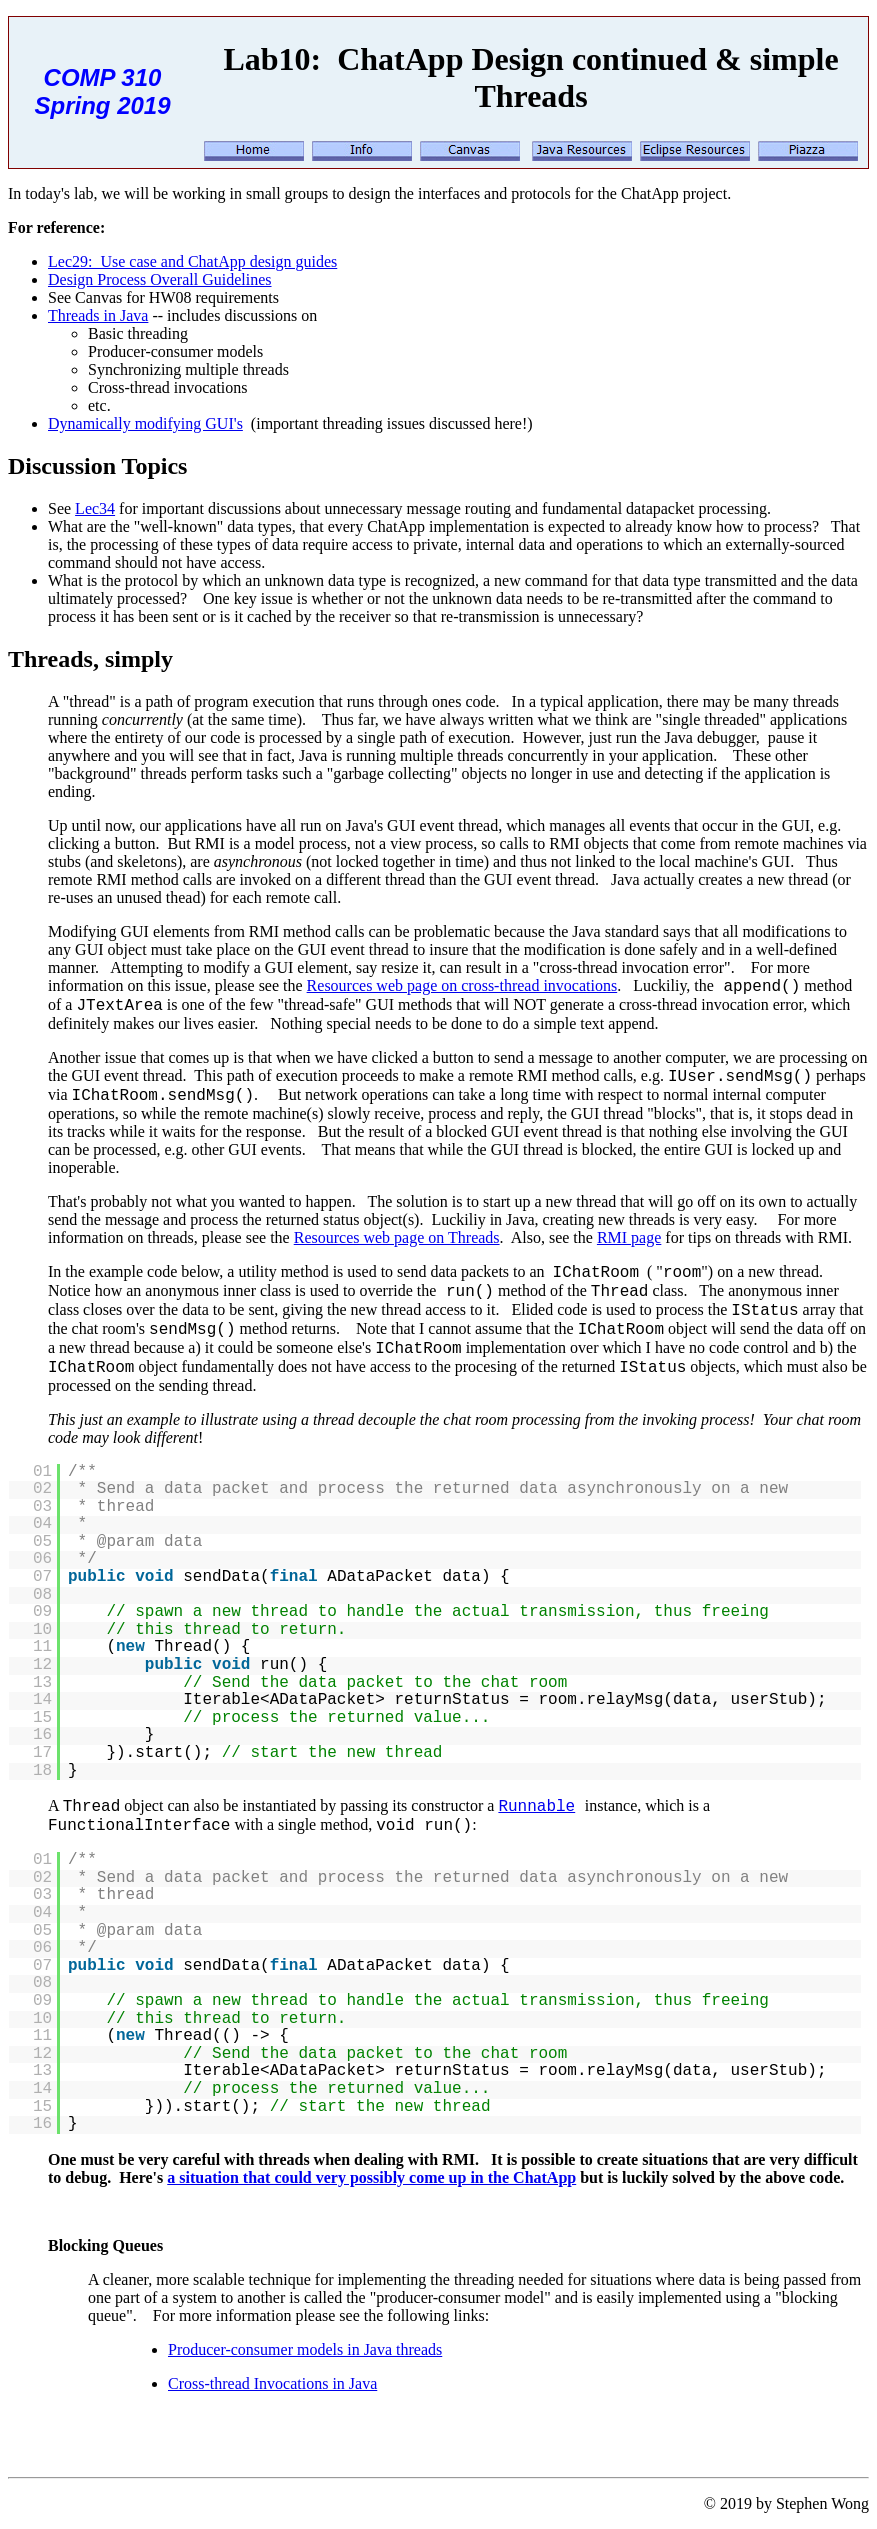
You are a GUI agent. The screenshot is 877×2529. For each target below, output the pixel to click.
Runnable (536, 1807)
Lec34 (95, 508)
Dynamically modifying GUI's (145, 423)
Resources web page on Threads (397, 1237)
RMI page (629, 1237)
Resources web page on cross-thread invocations (462, 985)
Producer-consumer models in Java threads (305, 2349)
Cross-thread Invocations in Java (272, 2383)
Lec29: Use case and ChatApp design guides (192, 261)
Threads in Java (98, 315)
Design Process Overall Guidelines (160, 279)
